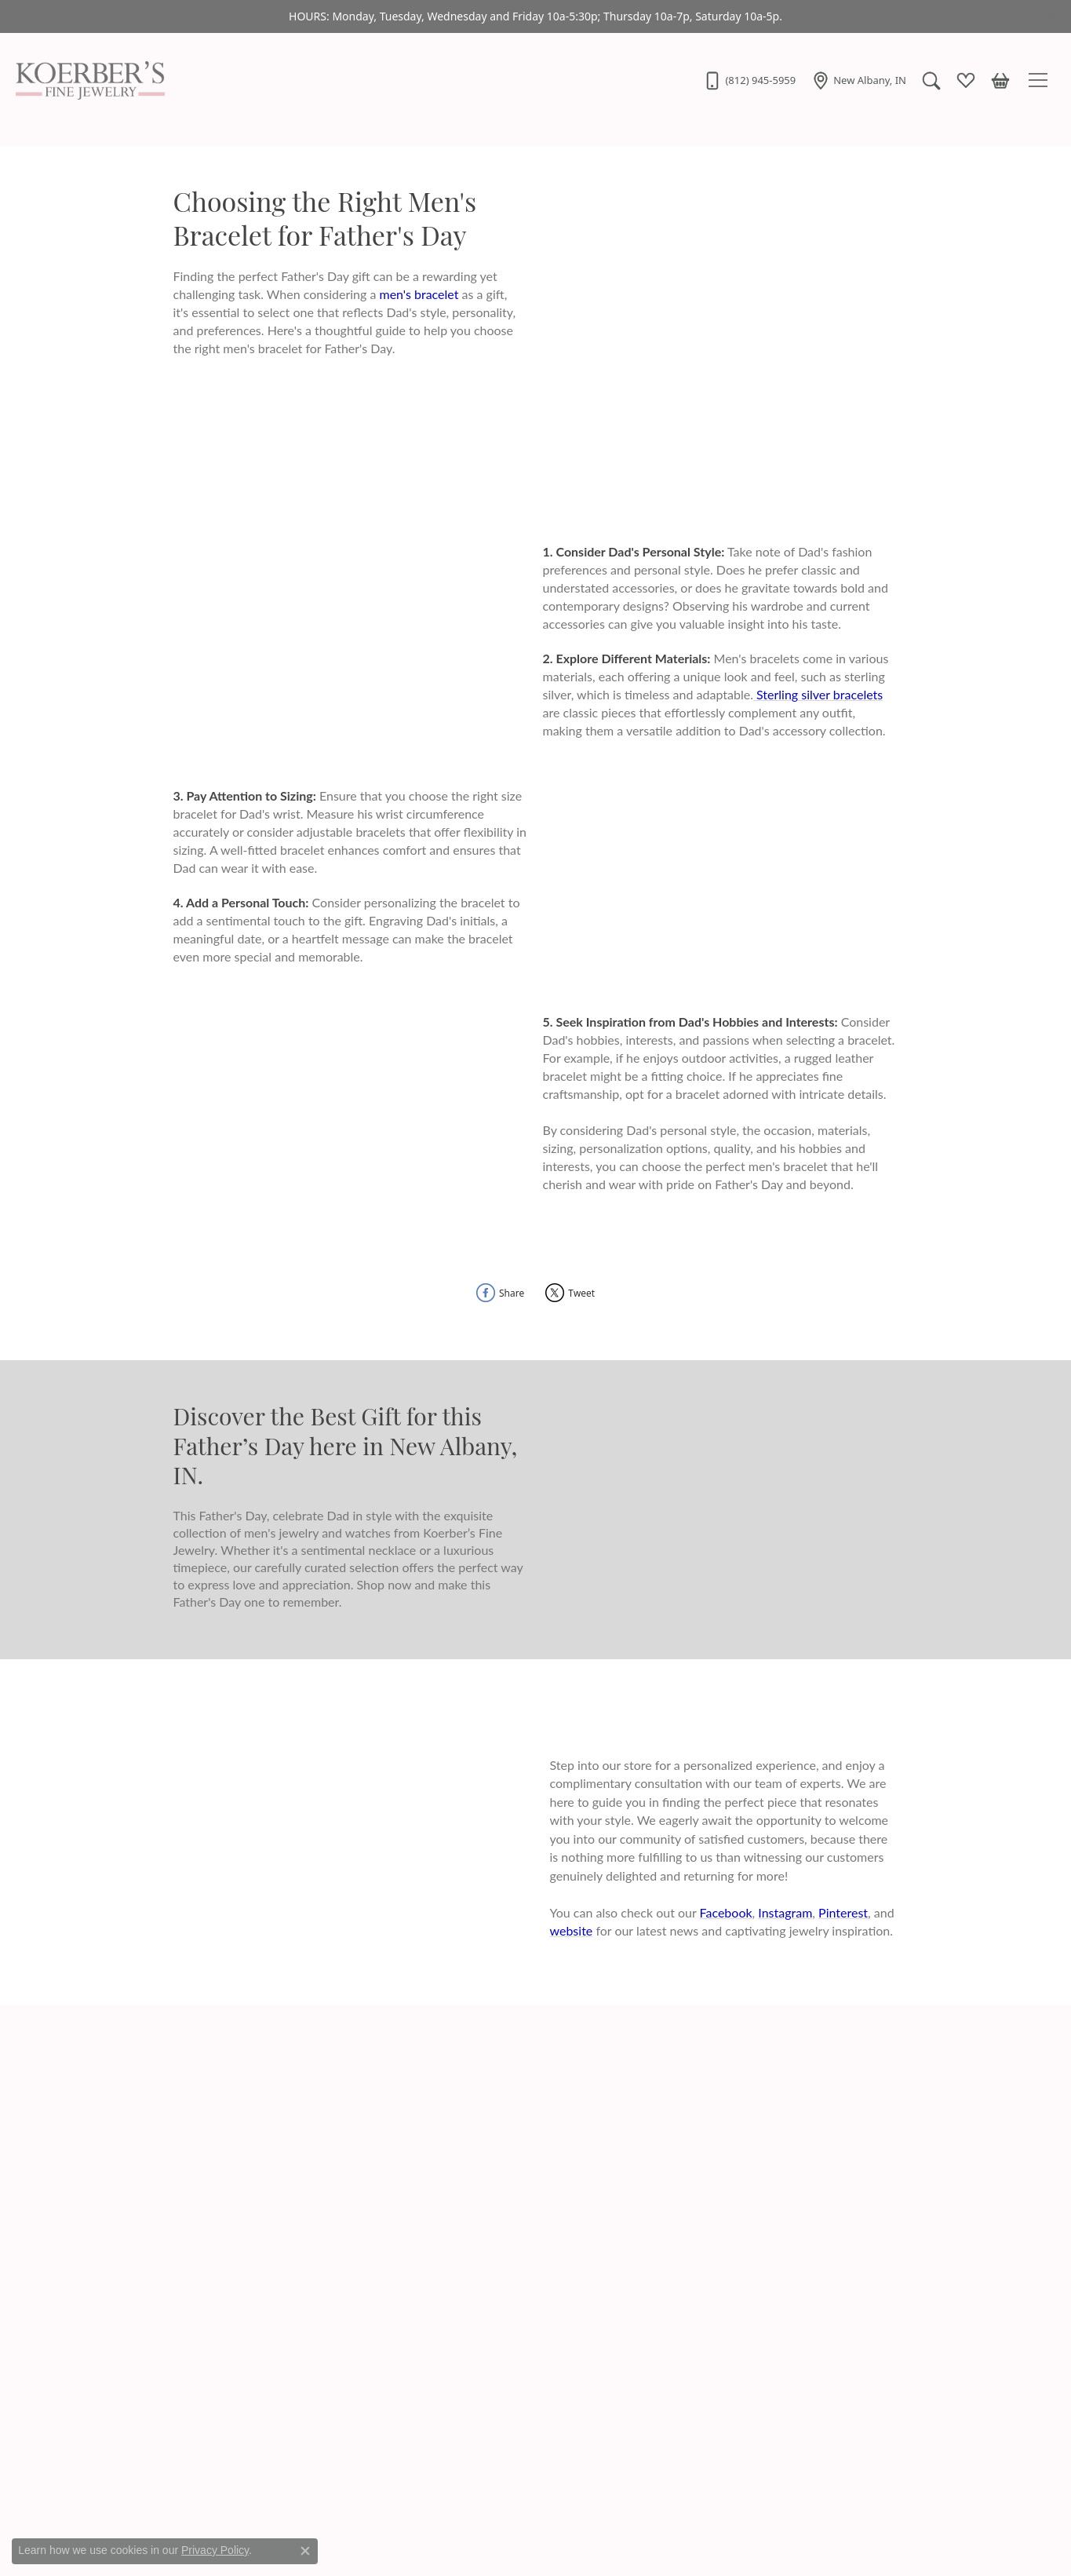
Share (511, 1293)
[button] (931, 80)
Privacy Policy (215, 2550)
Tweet (581, 1293)
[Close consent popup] (305, 2551)
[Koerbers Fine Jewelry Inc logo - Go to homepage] (86, 80)
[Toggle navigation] (1040, 80)
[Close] (1052, 17)
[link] (749, 80)
